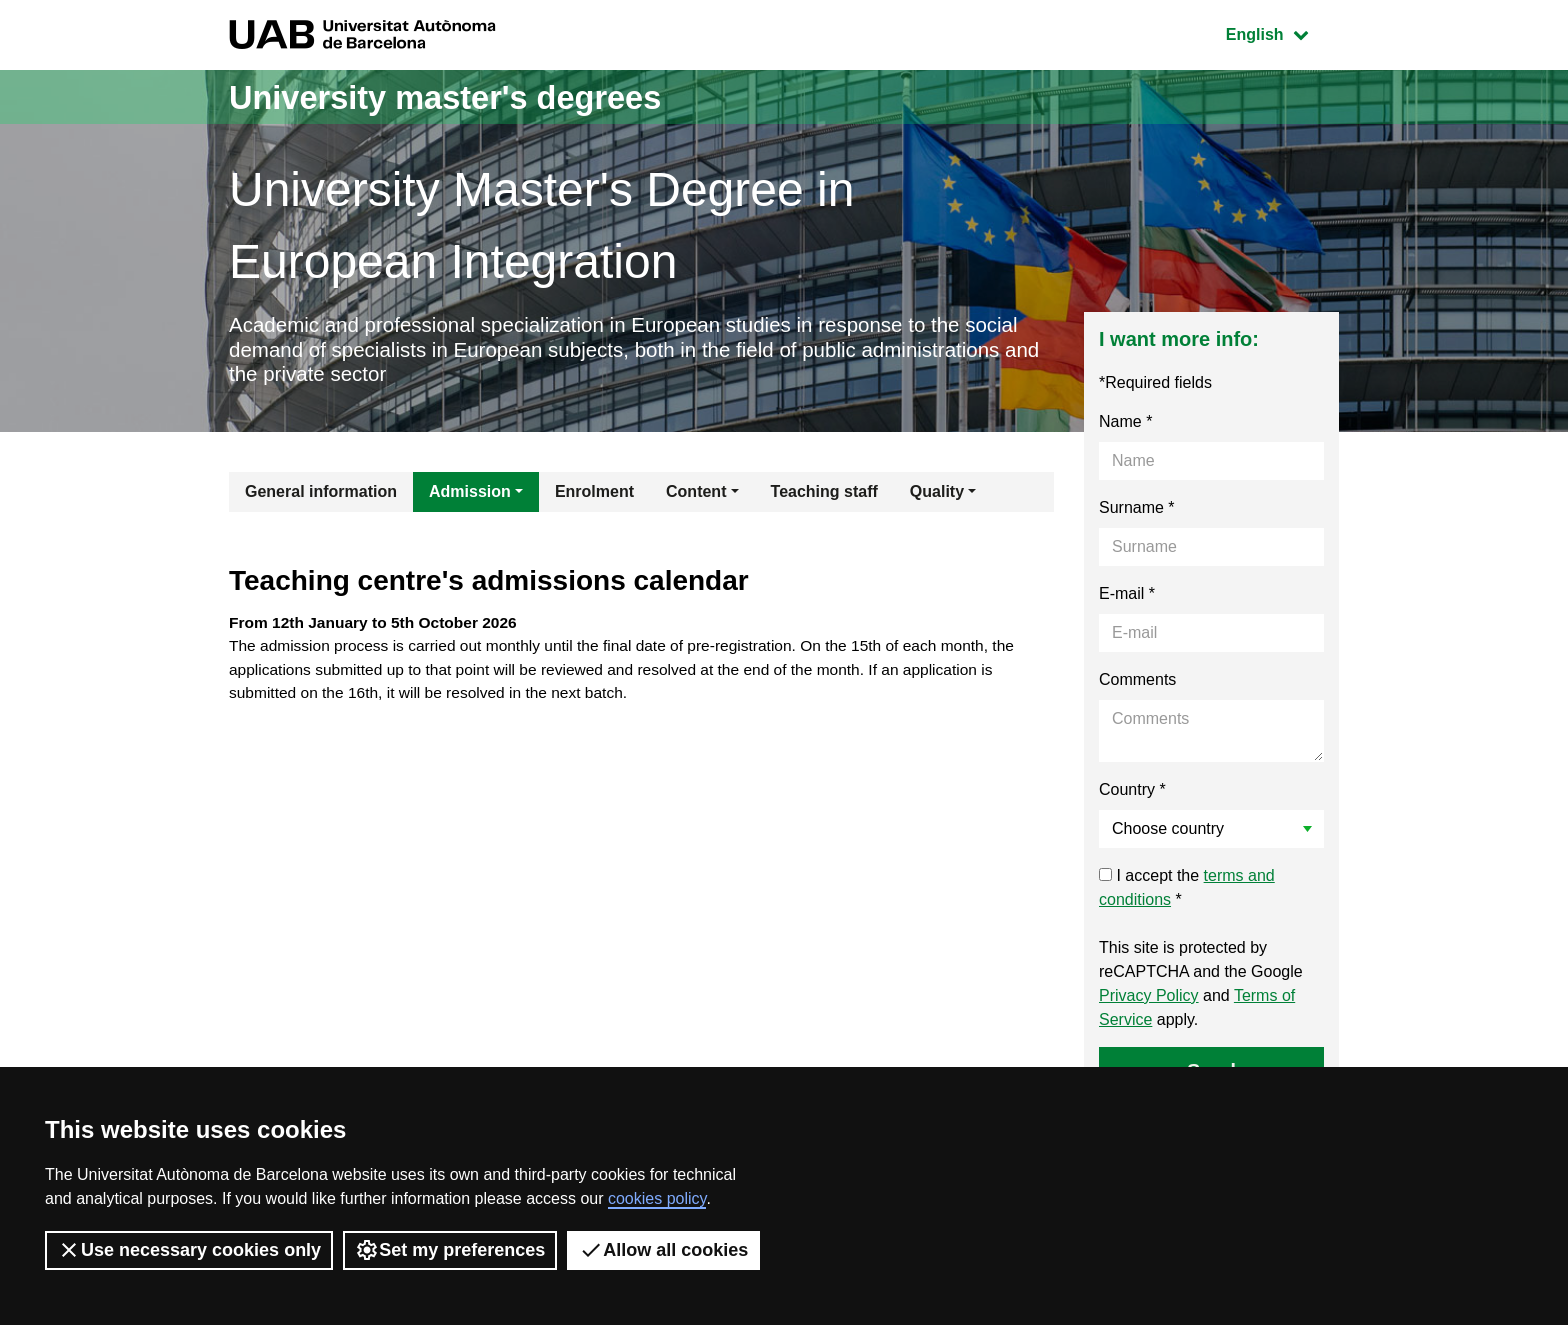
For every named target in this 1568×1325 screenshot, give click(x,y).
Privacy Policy (1149, 1000)
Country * (1132, 794)
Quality (937, 496)
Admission (470, 496)
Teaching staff (824, 496)
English (1282, 32)
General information (321, 496)
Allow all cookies (663, 1250)
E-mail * (1127, 598)
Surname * (1137, 512)
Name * (1125, 426)
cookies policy (657, 1198)
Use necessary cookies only (189, 1250)
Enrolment (594, 496)
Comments (1137, 684)
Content (696, 496)
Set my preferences (450, 1250)
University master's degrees (468, 96)
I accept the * (1187, 892)
